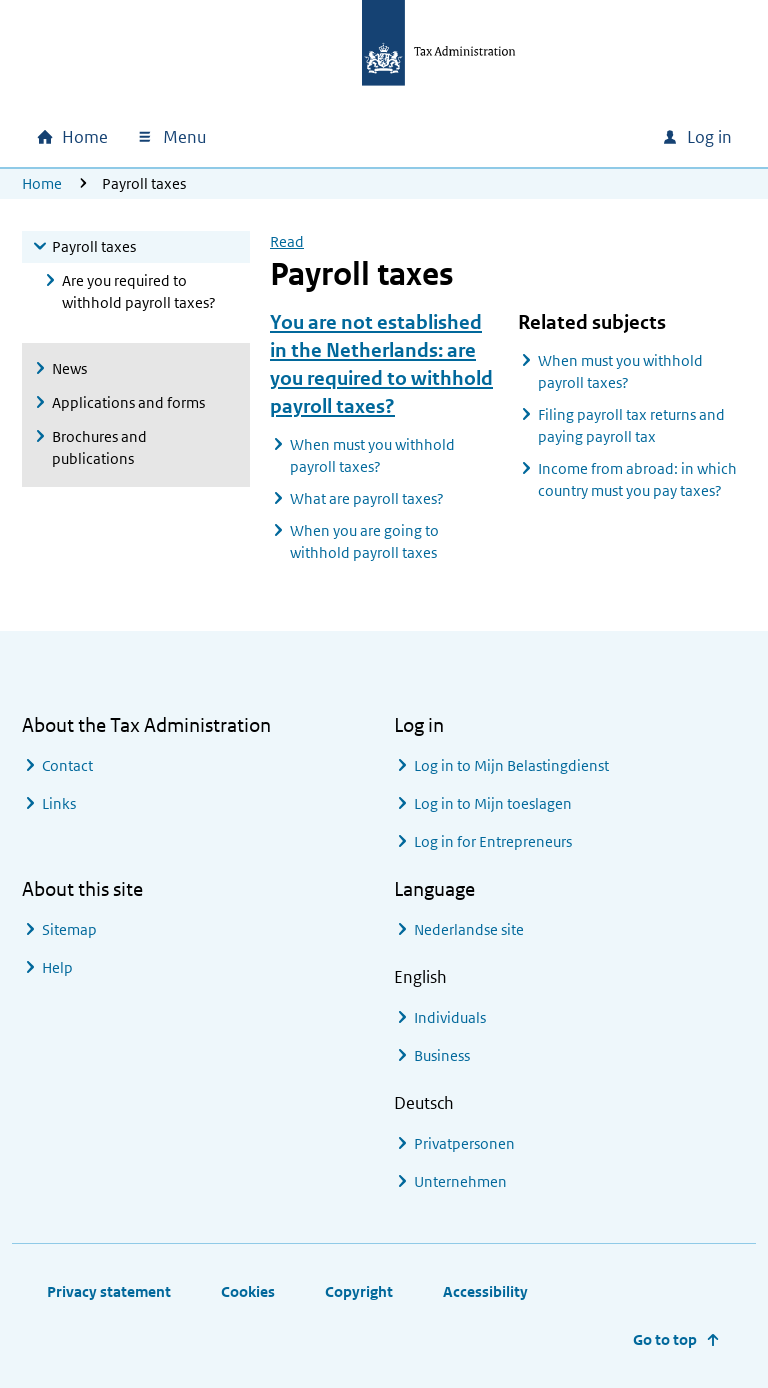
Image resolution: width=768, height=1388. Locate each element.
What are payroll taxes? (367, 498)
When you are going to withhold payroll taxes (364, 541)
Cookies (248, 1291)
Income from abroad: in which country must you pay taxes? (637, 479)
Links (59, 803)
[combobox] (510, 137)
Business (442, 1055)
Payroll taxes (94, 246)
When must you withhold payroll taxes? (372, 455)
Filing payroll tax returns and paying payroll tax (631, 425)
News (69, 368)
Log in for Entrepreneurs (493, 841)
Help (57, 967)
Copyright (359, 1291)
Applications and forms (128, 402)
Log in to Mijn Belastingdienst (511, 765)
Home (42, 183)
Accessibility (485, 1291)
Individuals (450, 1017)
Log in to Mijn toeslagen (493, 803)
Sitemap (69, 929)
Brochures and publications (99, 447)
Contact (67, 765)
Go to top (665, 1339)
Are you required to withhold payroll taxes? (139, 291)
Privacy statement (109, 1291)
